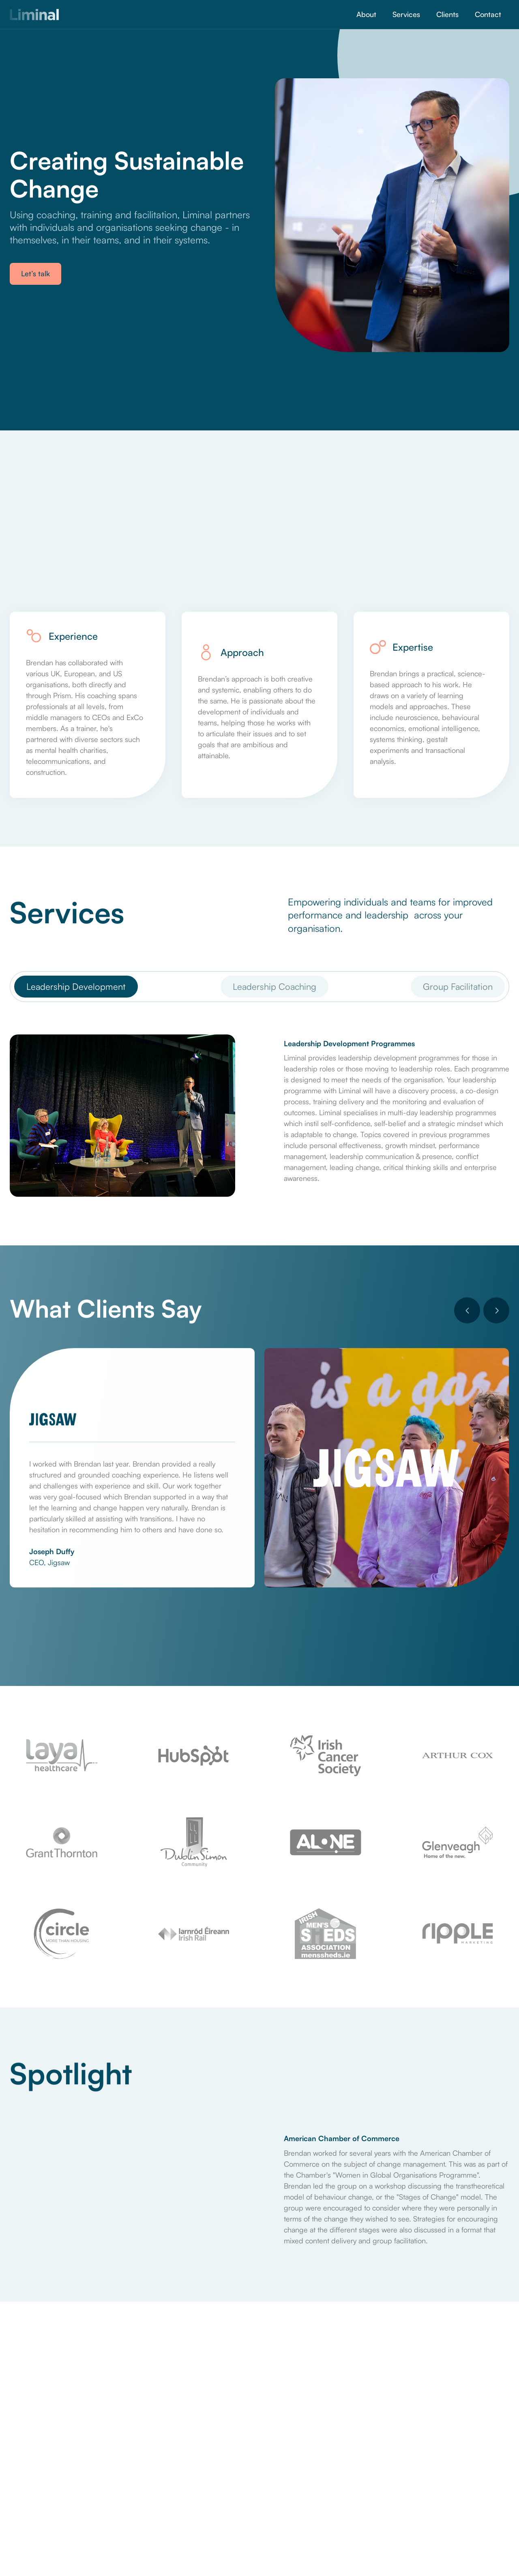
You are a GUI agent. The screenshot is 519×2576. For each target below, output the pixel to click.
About (366, 14)
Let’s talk (35, 273)
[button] (467, 1311)
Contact (488, 14)
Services (406, 14)
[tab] (76, 986)
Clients (447, 14)
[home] (34, 14)
